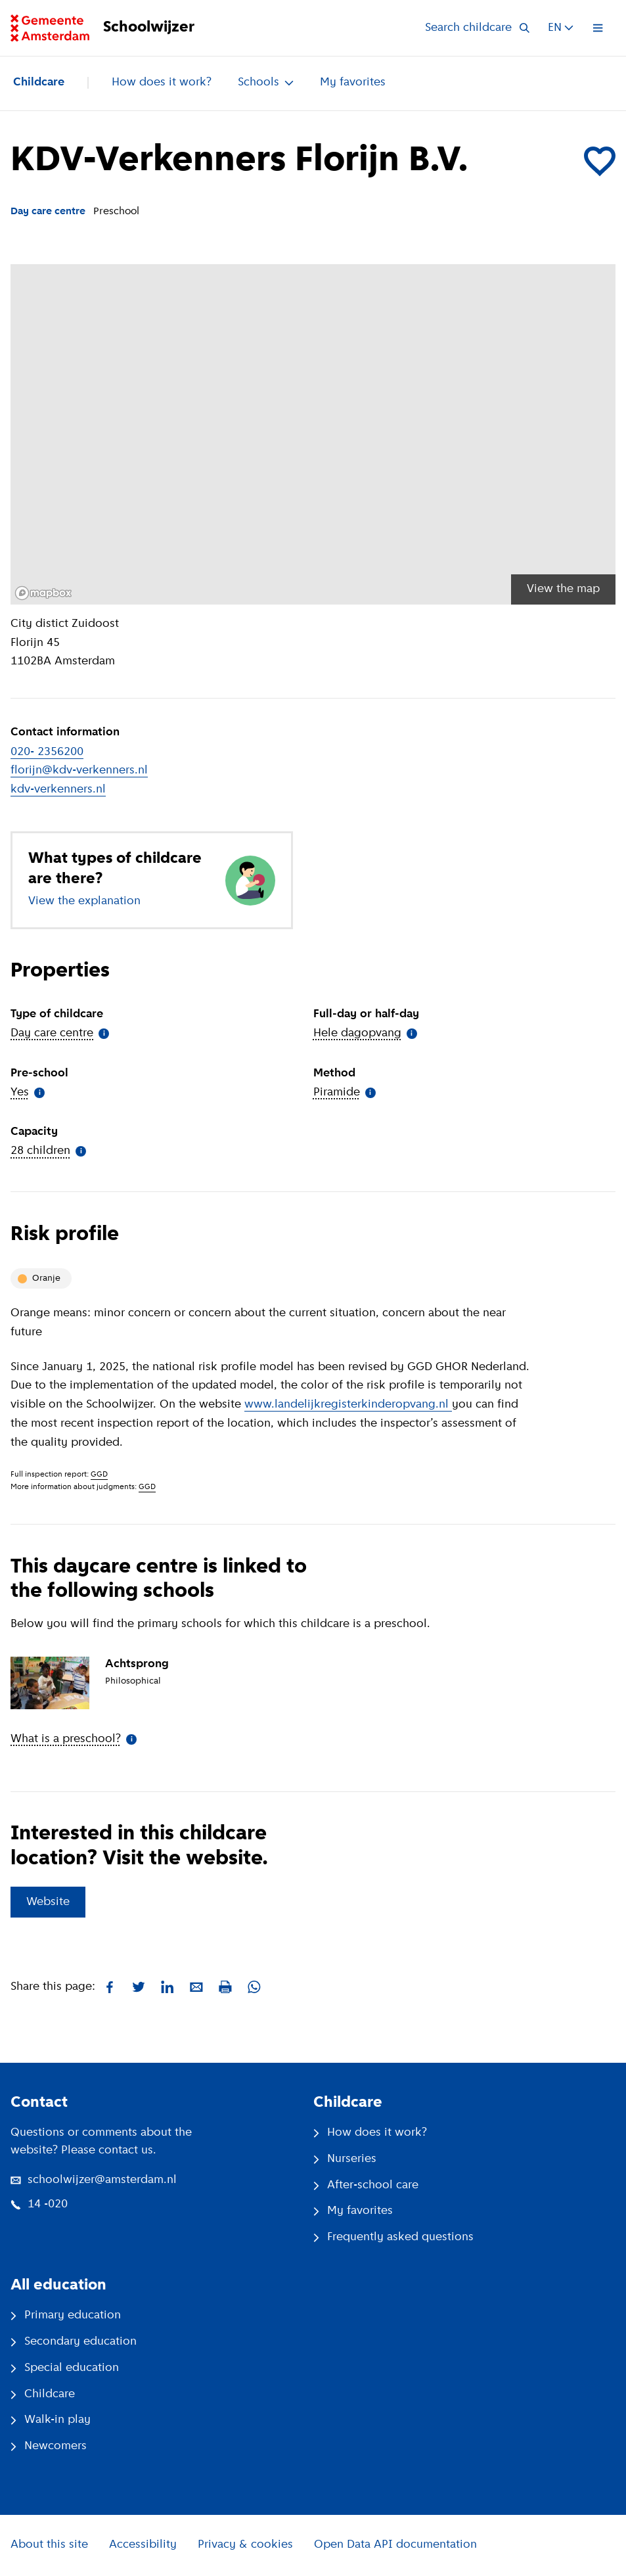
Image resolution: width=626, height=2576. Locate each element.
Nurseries (344, 2159)
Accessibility (143, 2545)
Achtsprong (137, 1664)
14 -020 (39, 2204)
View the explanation (84, 901)
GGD (99, 1475)
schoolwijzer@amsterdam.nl (94, 2180)
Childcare (38, 82)
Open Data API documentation (395, 2545)
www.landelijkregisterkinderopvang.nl (348, 1404)
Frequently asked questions (393, 2237)
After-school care (365, 2185)
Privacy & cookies (245, 2545)
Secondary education (74, 2341)
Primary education (66, 2315)
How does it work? (162, 82)
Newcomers (49, 2446)
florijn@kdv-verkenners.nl (79, 770)
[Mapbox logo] (43, 593)
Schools (266, 82)
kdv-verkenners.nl (58, 789)
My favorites (353, 82)
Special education (65, 2368)
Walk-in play (51, 2420)
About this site (49, 2545)
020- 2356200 (47, 752)
